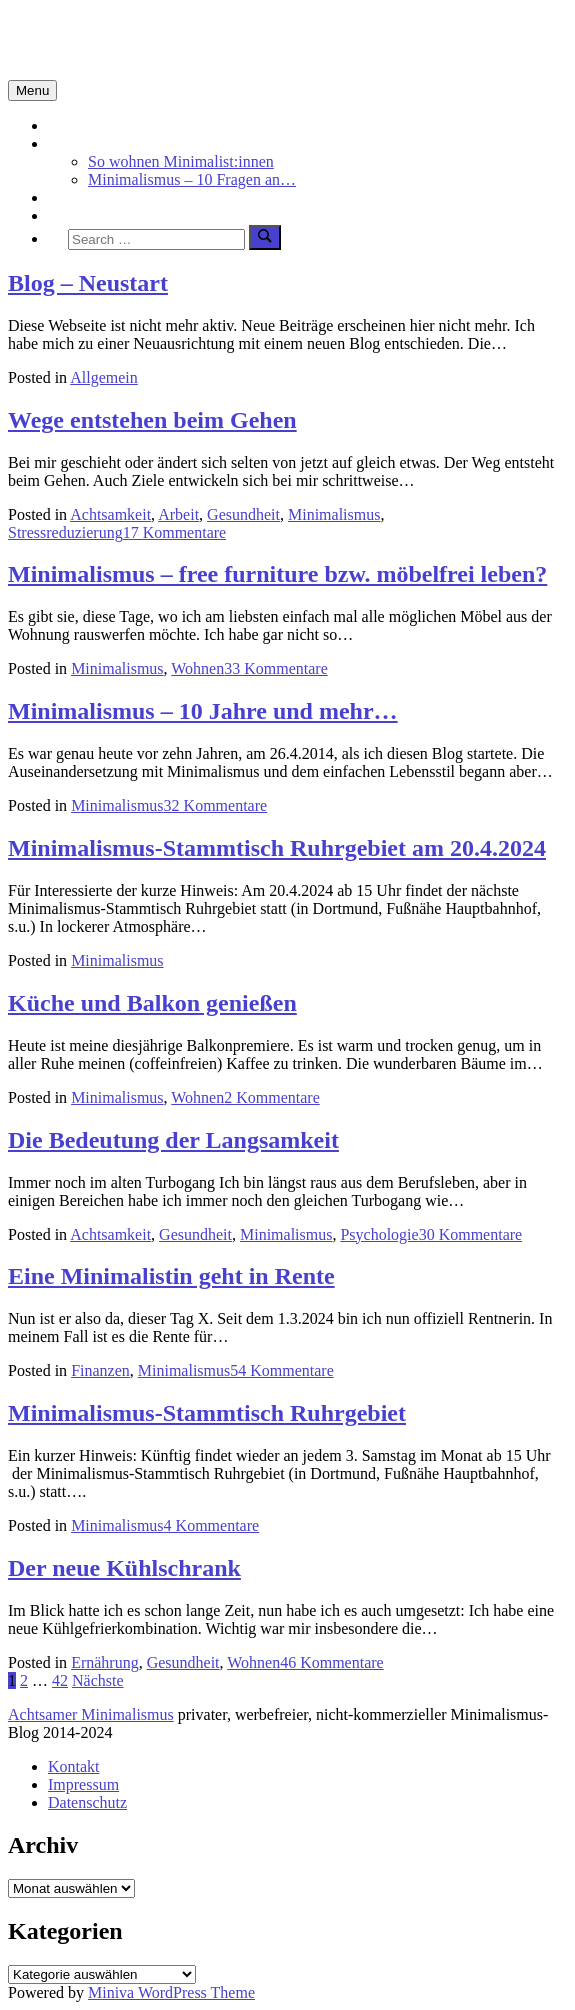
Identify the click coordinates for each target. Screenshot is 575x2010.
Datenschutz (87, 1802)
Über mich (82, 215)
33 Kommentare (276, 668)
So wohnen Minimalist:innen (181, 161)
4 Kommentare (212, 1525)
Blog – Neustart (88, 283)
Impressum (83, 1784)
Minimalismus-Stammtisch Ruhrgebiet (207, 1413)
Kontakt (74, 1766)
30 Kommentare (471, 1234)
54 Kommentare (282, 1370)
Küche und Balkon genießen (152, 1003)
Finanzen (100, 1370)
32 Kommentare (216, 805)
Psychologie (379, 1234)
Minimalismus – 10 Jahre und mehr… (203, 711)
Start (63, 125)
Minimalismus (94, 143)
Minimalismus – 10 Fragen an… (192, 179)
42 (60, 1680)
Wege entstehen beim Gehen (152, 420)
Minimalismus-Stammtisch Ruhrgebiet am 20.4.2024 (277, 848)
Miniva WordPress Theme (171, 1992)
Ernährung (105, 1662)
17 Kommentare (175, 532)
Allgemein (104, 377)
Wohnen (197, 668)
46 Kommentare (332, 1662)
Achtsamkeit (88, 197)
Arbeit (178, 514)
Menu (32, 90)
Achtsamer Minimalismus (91, 1714)
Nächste (98, 1680)
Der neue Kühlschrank (124, 1568)
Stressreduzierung (65, 532)
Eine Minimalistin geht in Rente (171, 1276)
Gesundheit (243, 514)
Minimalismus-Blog (142, 39)
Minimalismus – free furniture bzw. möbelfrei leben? (277, 574)
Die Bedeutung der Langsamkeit (173, 1140)
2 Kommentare (272, 1097)
